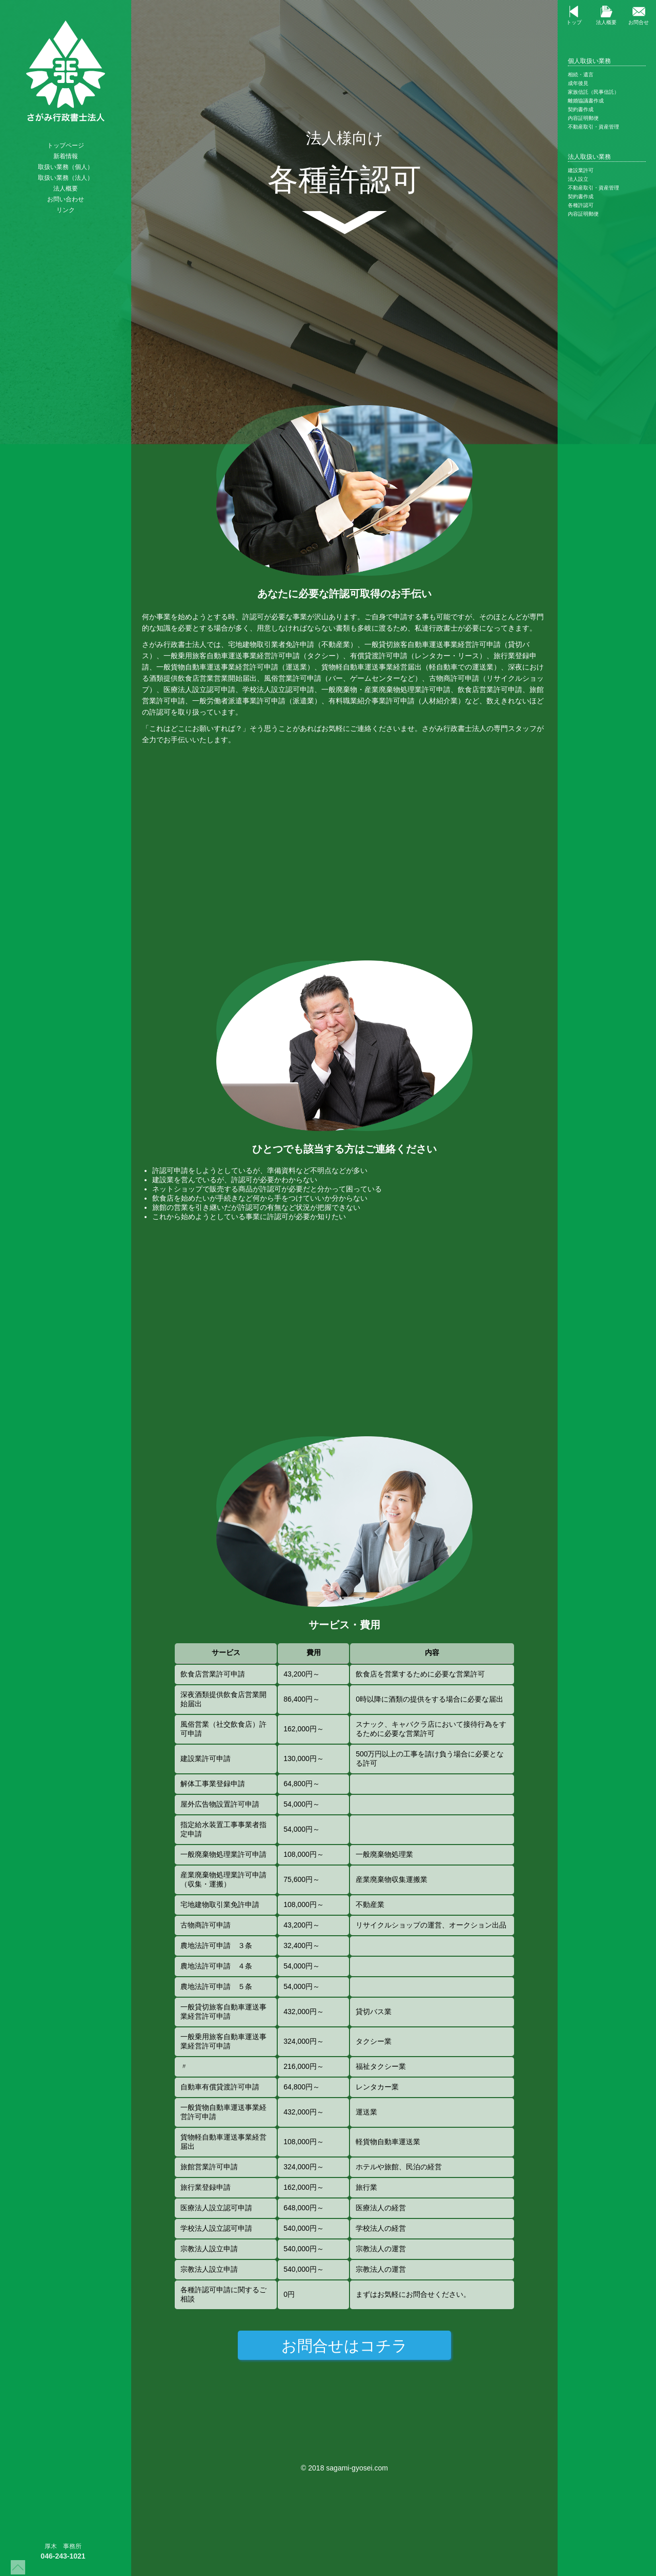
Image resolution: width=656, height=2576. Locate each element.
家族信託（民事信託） (594, 92)
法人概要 (61, 188)
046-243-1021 (54, 2556)
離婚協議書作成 (587, 100)
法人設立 (582, 179)
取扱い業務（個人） (61, 167)
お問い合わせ (61, 199)
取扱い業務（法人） (61, 177)
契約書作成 (581, 109)
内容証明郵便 (584, 118)
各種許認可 (585, 205)
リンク (61, 210)
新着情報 (61, 156)
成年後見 (579, 83)
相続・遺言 (581, 74)
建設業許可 (585, 170)
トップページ (61, 145)
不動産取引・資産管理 (594, 127)
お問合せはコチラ (344, 2345)
